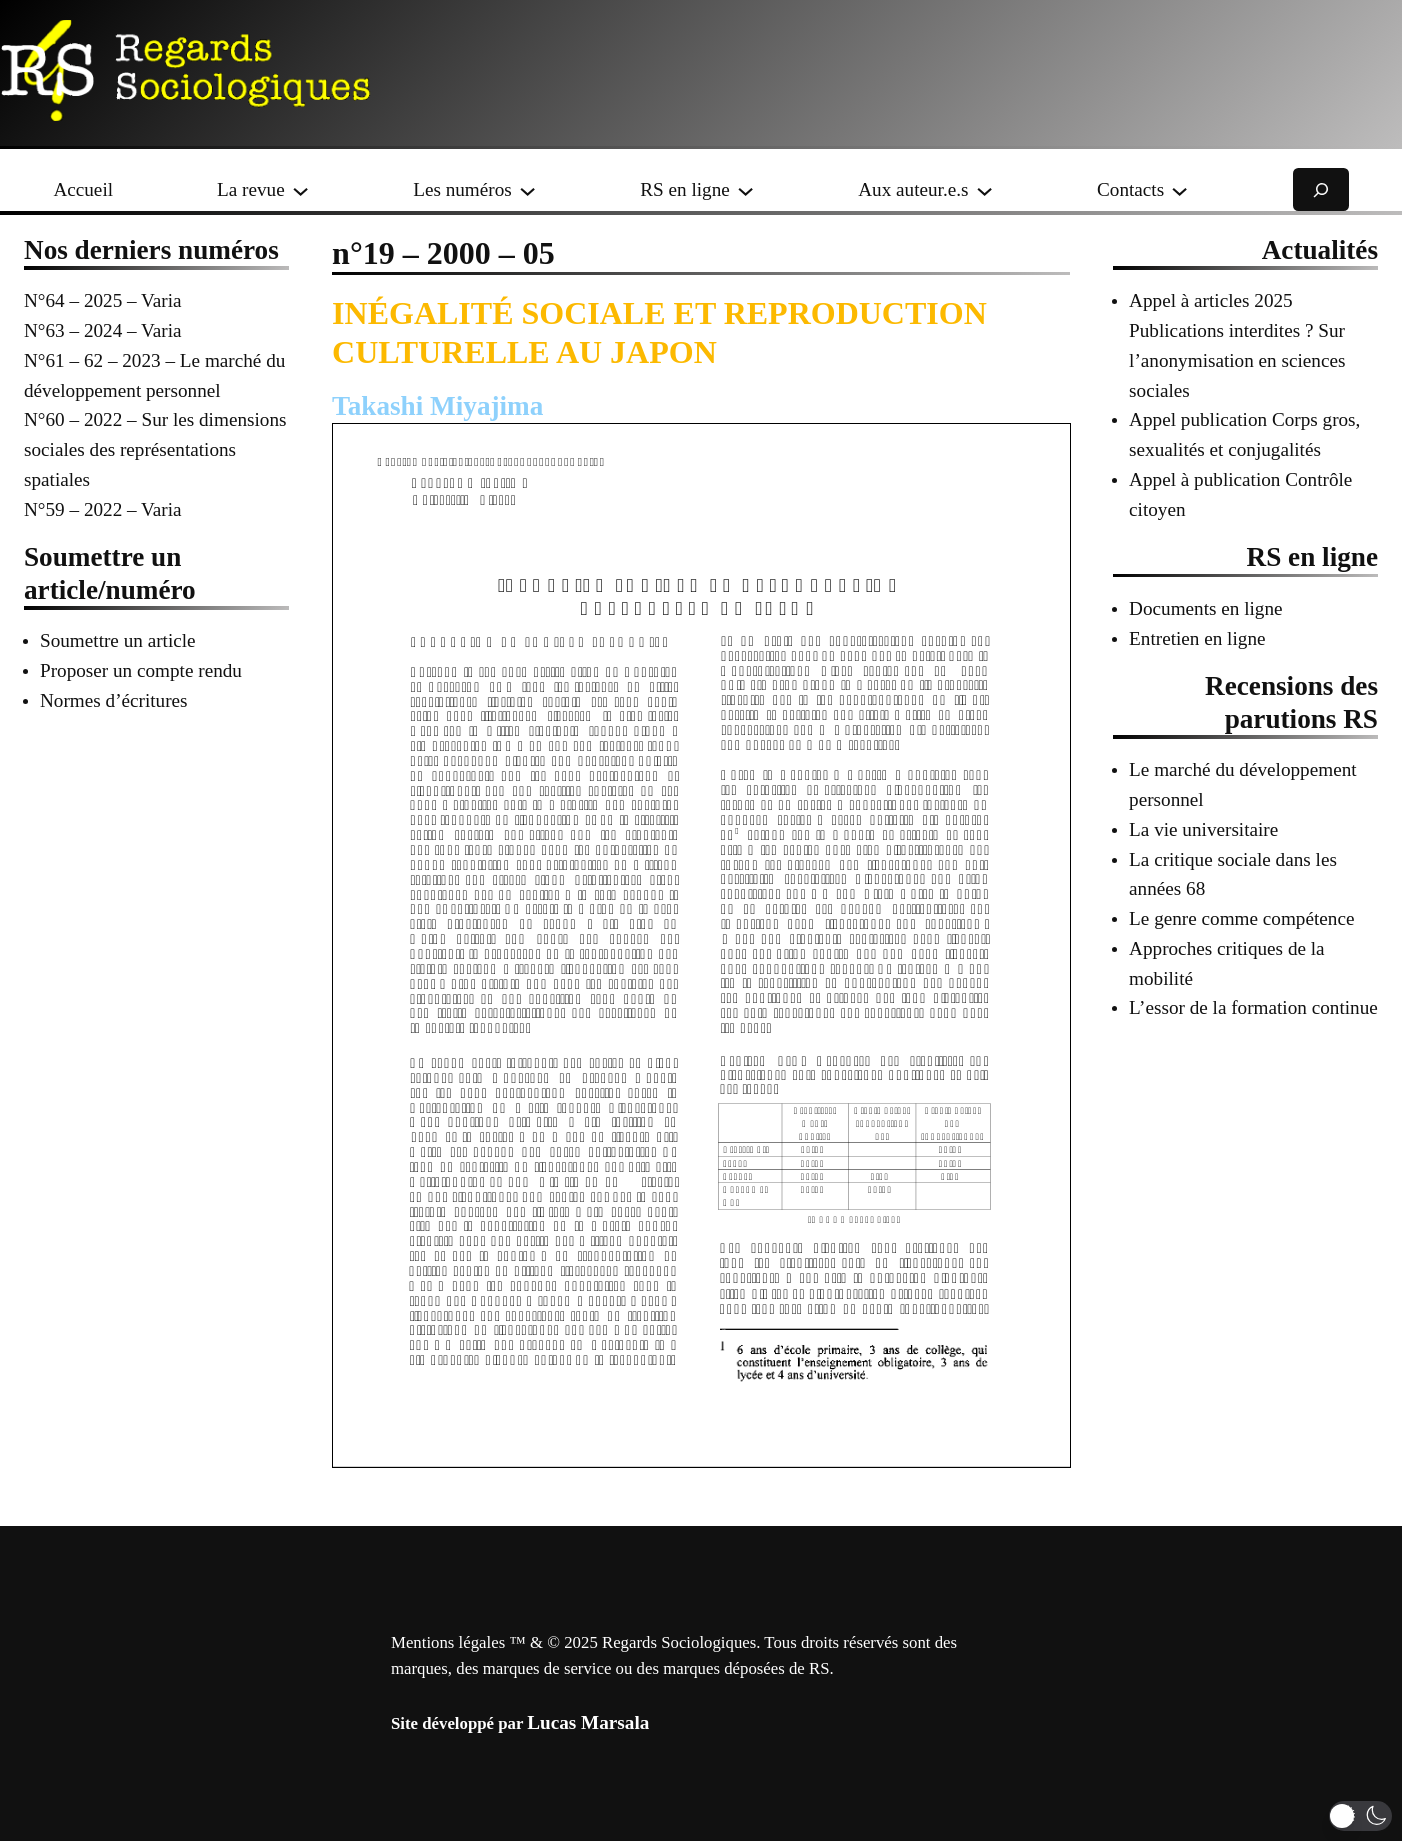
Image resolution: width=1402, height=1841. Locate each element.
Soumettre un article (118, 640)
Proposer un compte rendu (141, 670)
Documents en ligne (1205, 608)
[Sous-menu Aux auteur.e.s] (984, 189)
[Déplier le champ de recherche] (1321, 189)
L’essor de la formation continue (1253, 1007)
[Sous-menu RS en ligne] (745, 189)
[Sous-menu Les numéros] (527, 189)
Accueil (83, 189)
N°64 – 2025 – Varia (103, 300)
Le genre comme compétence (1241, 918)
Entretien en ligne (1197, 638)
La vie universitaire (1203, 829)
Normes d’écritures (114, 700)
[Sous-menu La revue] (300, 189)
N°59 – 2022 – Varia (103, 509)
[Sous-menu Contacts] (1179, 189)
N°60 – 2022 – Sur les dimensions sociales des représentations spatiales (155, 449)
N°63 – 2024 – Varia (103, 330)
